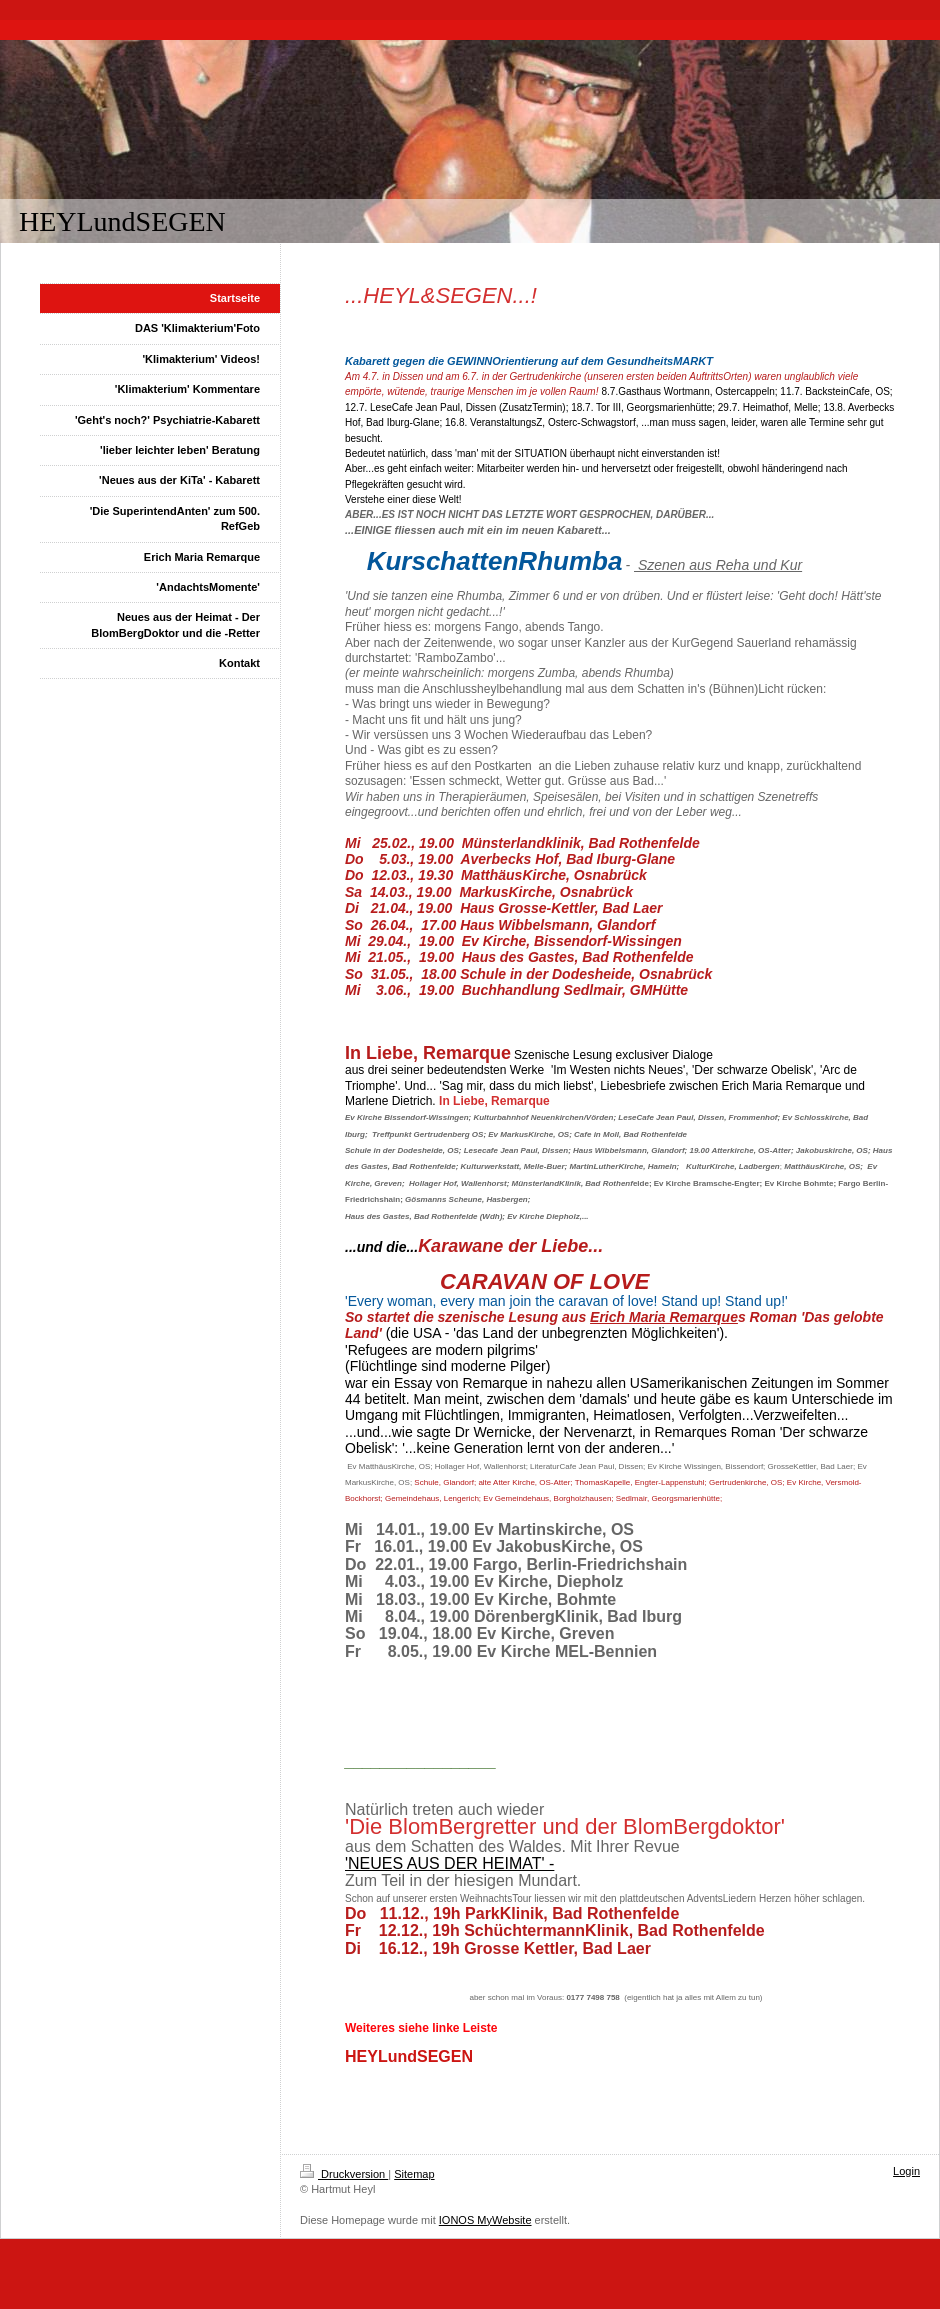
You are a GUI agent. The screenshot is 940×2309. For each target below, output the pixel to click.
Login (906, 2171)
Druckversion (344, 2174)
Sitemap (414, 2174)
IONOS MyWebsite (485, 2220)
